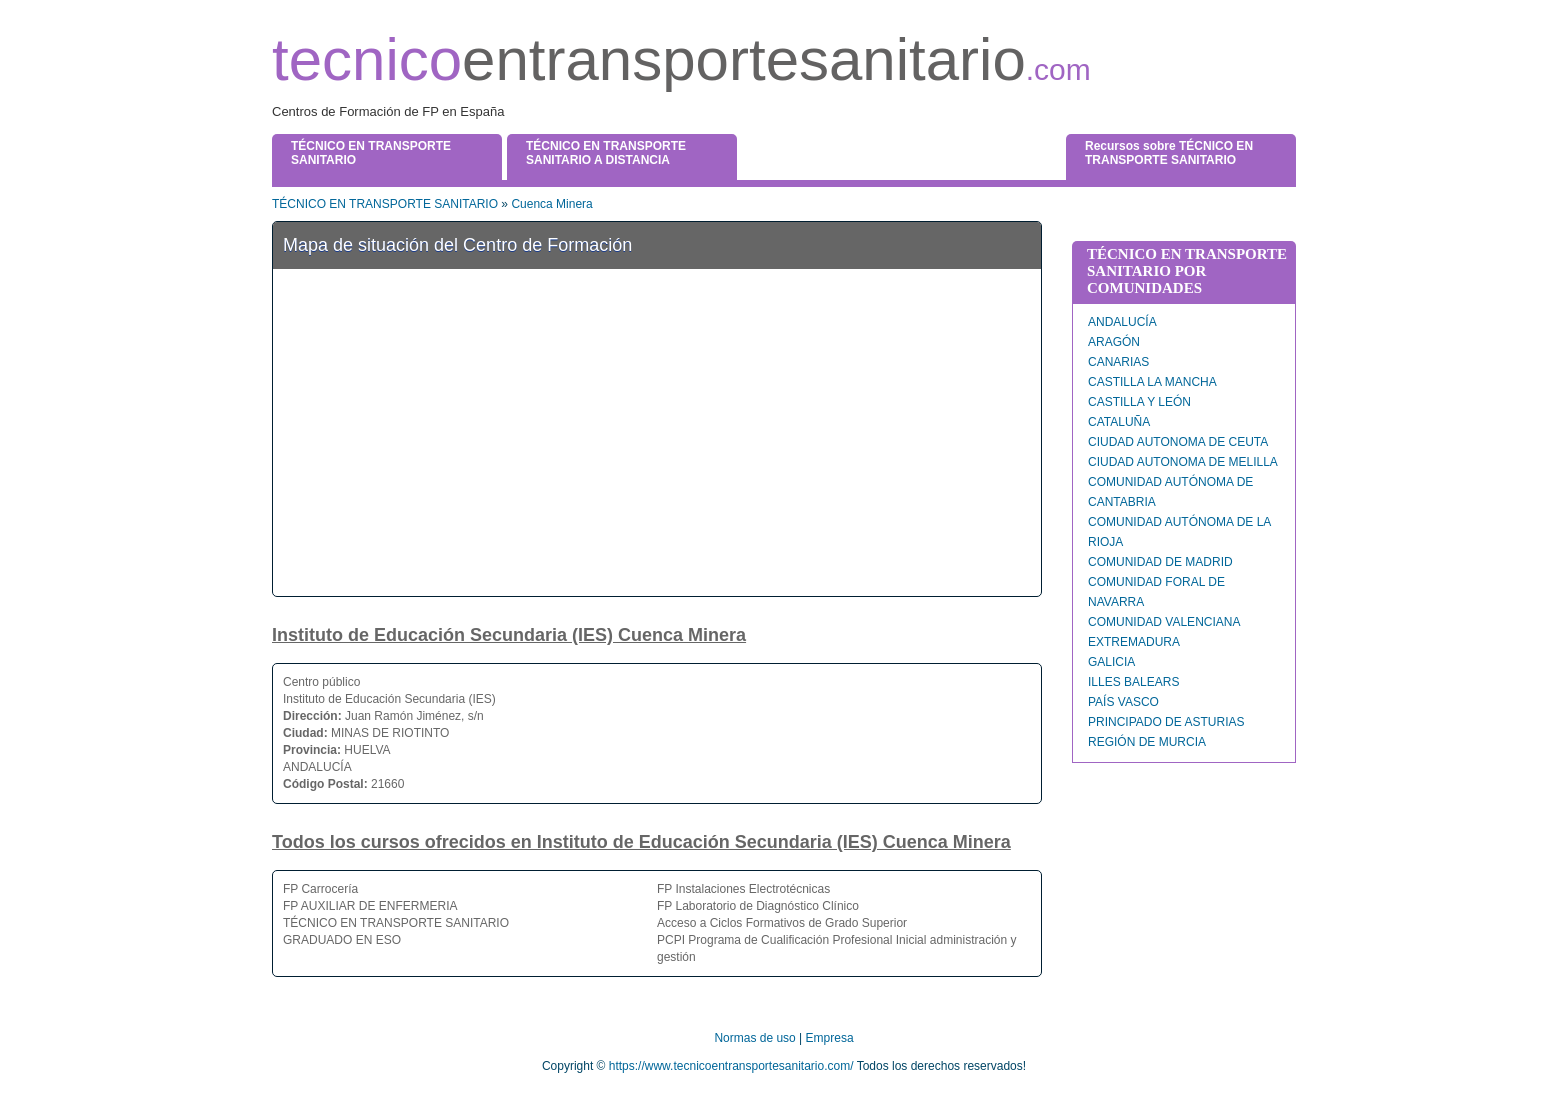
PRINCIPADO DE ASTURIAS (1166, 722)
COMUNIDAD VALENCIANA (1164, 622)
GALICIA (1111, 662)
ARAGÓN (1114, 342)
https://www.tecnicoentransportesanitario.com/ (731, 1066)
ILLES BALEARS (1133, 682)
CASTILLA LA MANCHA (1152, 382)
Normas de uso (754, 1038)
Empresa (830, 1038)
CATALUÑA (1119, 422)
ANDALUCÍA (1122, 322)
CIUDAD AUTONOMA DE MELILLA (1183, 462)
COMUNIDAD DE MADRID (1160, 562)
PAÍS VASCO (1123, 702)
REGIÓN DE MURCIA (1147, 742)
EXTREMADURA (1134, 642)
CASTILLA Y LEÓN (1139, 402)
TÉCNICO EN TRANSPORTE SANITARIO (385, 204)
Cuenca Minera (551, 204)
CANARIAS (1118, 362)
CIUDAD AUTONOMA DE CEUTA (1178, 442)
